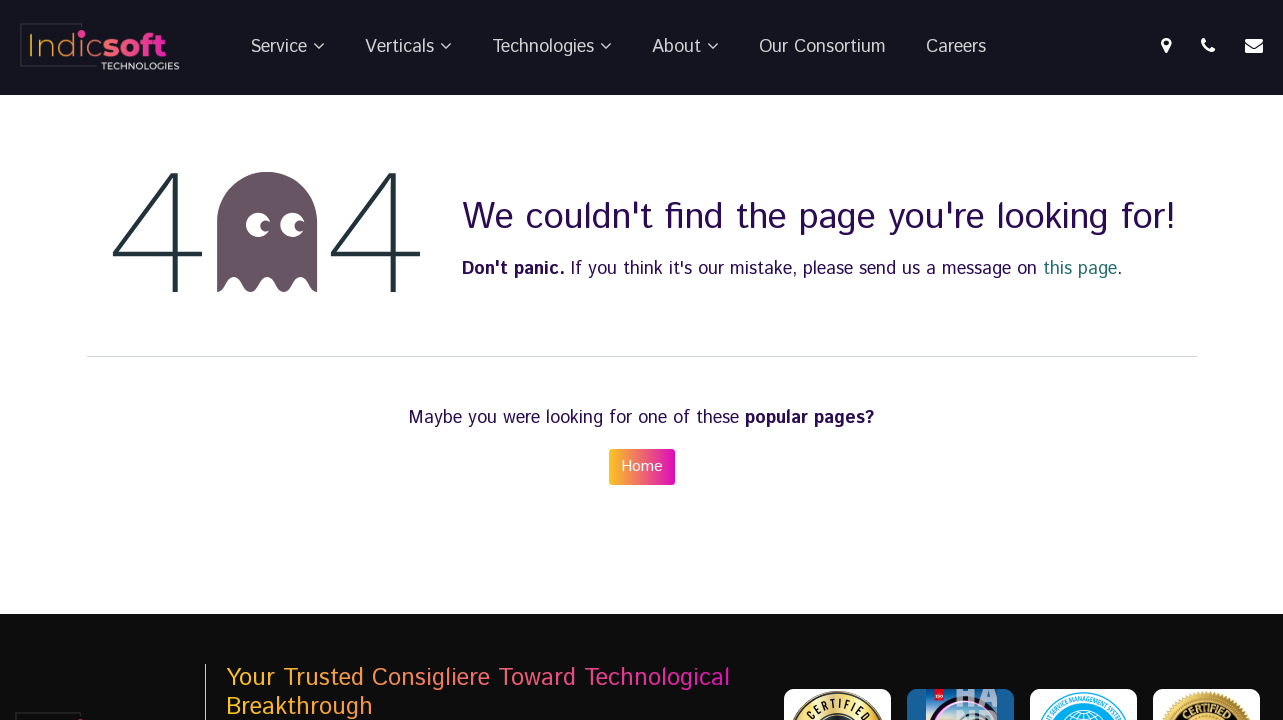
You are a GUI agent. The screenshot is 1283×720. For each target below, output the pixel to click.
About (685, 47)
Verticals (408, 47)
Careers (956, 47)
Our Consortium (822, 47)
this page (1080, 269)
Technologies (552, 47)
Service (287, 47)
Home (642, 466)
